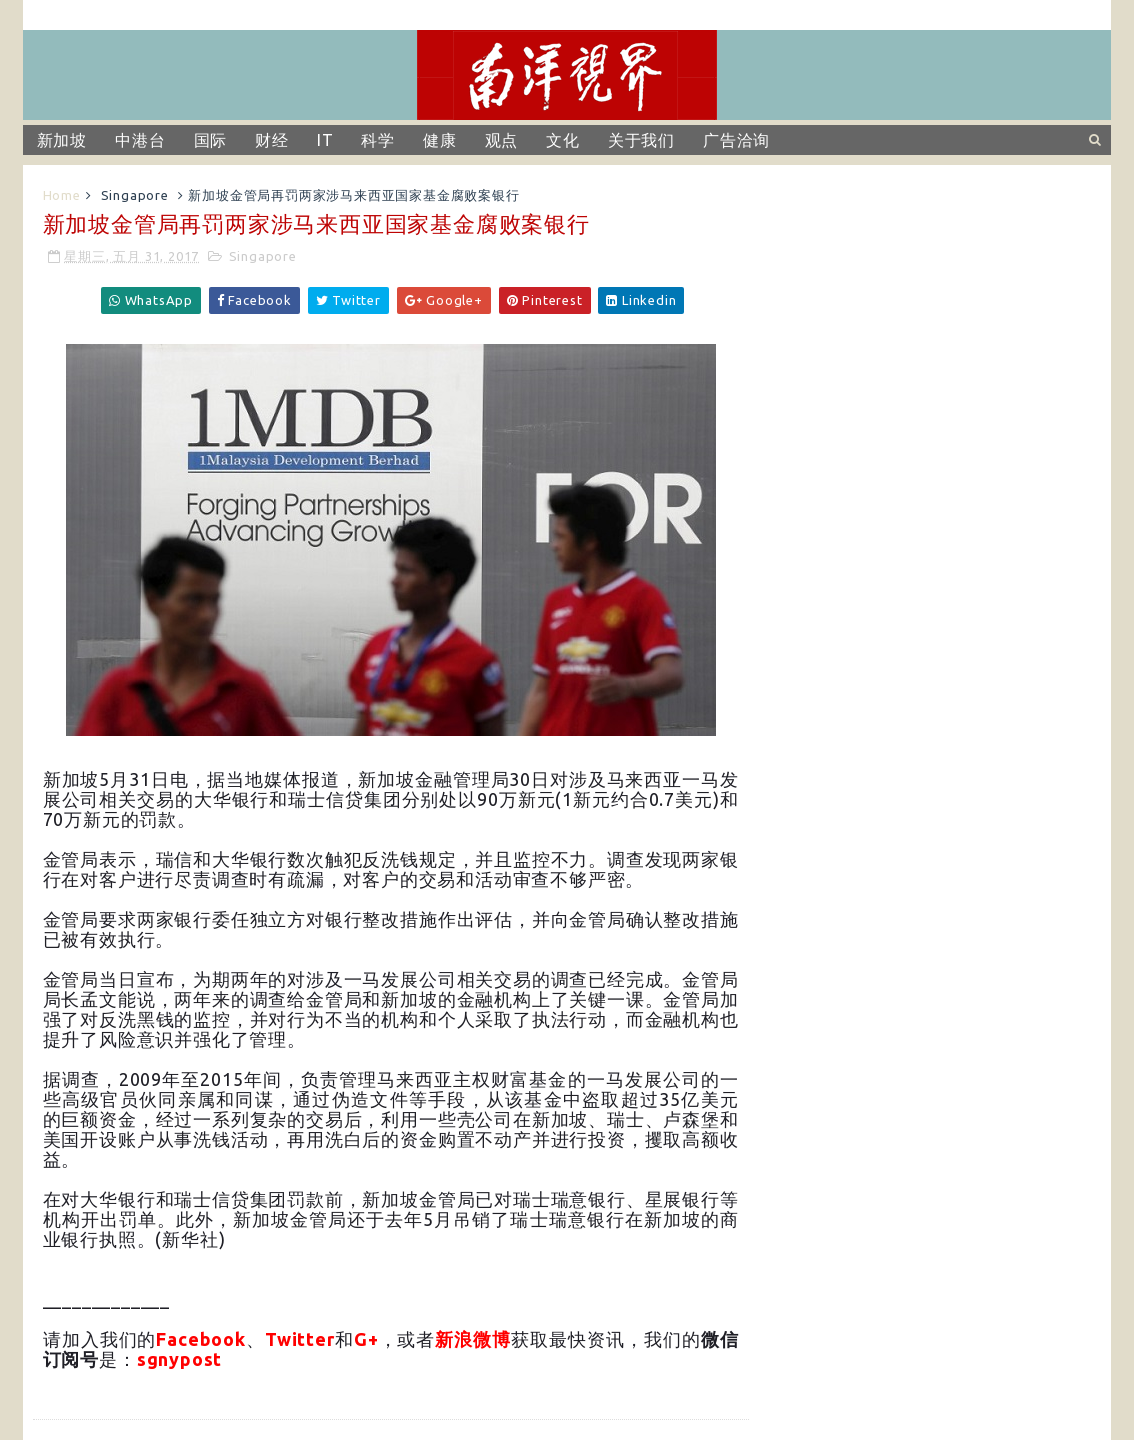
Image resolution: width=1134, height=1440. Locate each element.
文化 (563, 140)
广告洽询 (736, 140)
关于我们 (641, 140)
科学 (378, 140)
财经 (272, 140)
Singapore (135, 195)
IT (325, 140)
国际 (211, 140)
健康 (440, 140)
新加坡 (62, 140)
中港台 (140, 140)
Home (62, 195)
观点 (502, 140)
